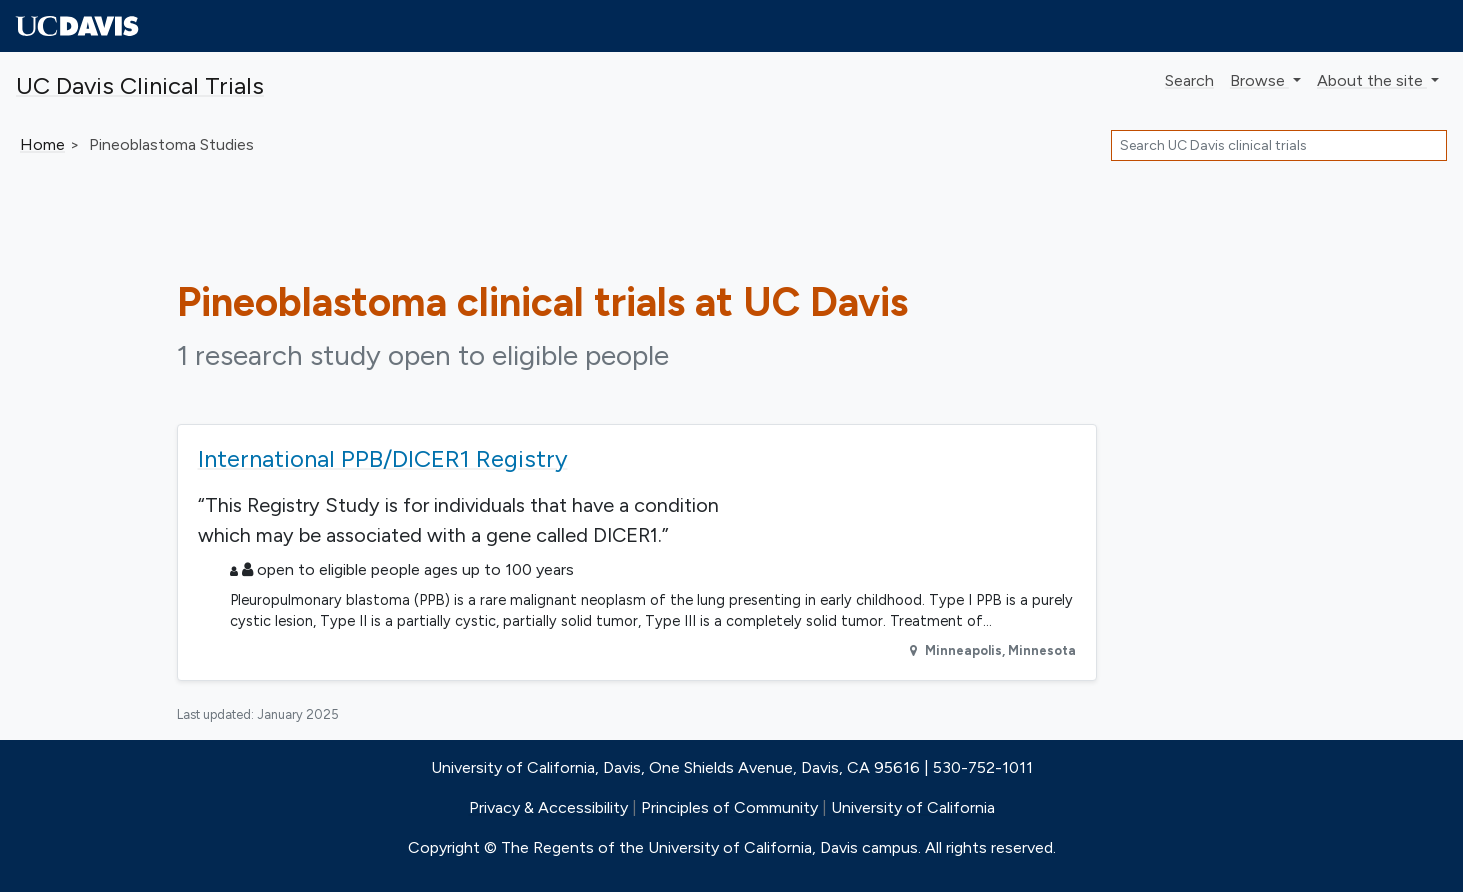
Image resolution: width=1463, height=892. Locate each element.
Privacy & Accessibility (548, 807)
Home (42, 144)
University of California (913, 807)
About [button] (1372, 80)
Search (1189, 80)
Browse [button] (1259, 80)
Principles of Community (729, 807)
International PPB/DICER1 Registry (383, 458)
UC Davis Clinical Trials (140, 85)
